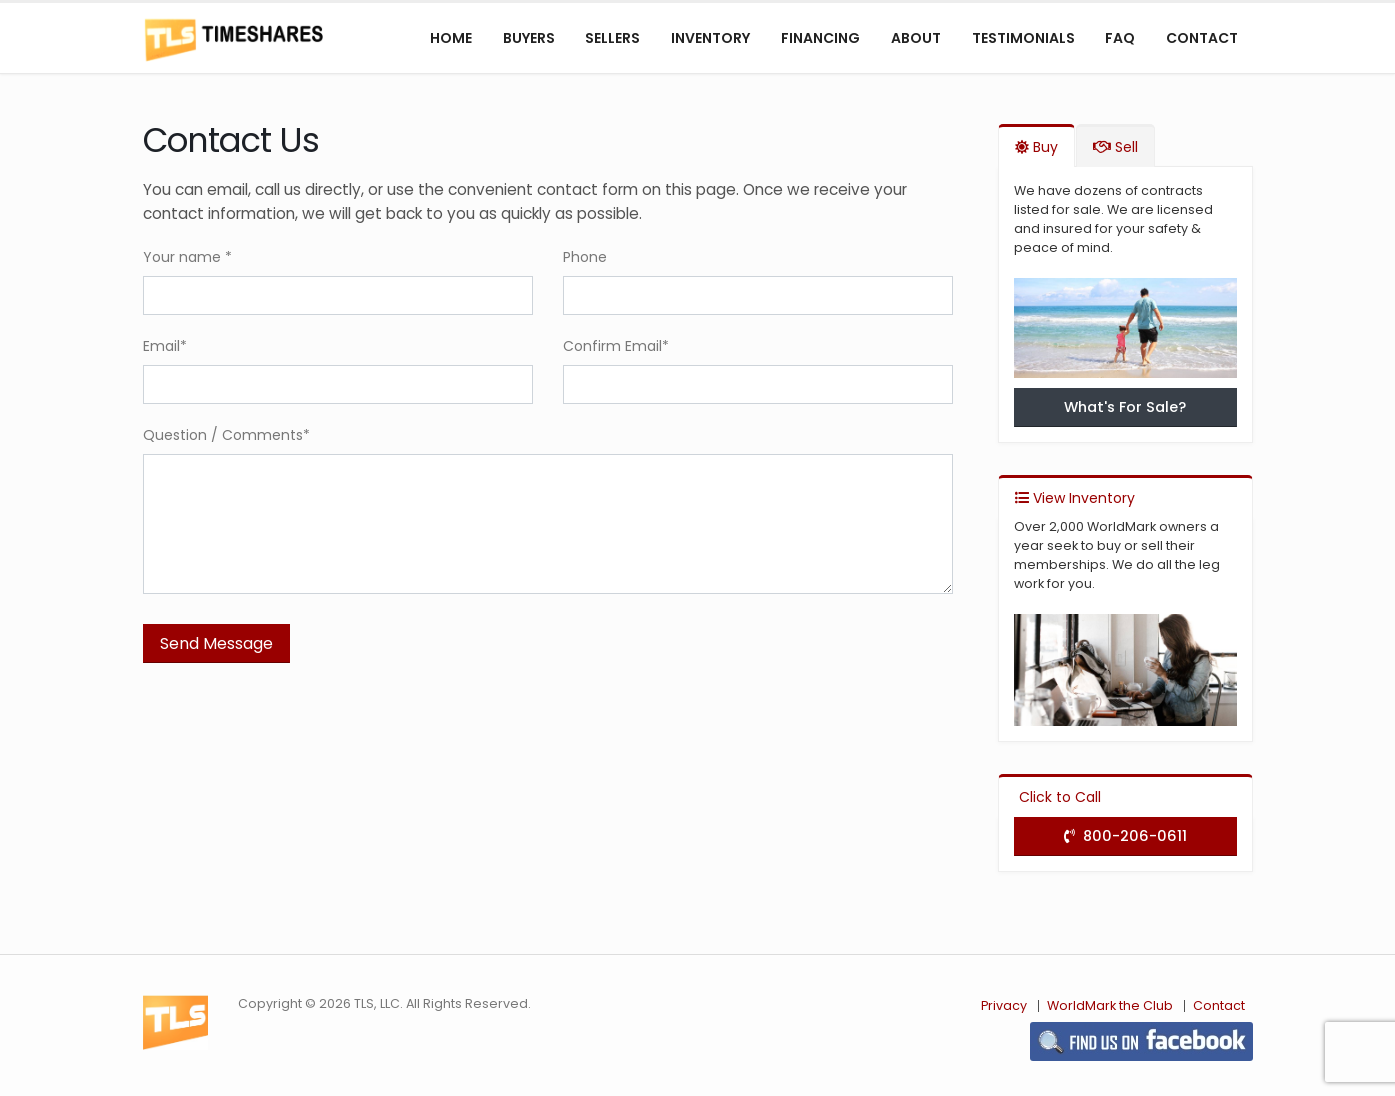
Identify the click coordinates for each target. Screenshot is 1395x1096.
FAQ (1120, 38)
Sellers (612, 38)
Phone (585, 257)
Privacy (1004, 1005)
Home (451, 38)
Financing (820, 38)
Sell (1115, 147)
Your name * (187, 257)
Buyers (529, 38)
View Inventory (1075, 498)
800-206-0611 (1125, 836)
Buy (1036, 147)
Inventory (710, 38)
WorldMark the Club (1110, 1005)
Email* (165, 346)
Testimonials (1023, 38)
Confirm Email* (616, 346)
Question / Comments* (226, 435)
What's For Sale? (1125, 407)
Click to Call (1058, 797)
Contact (1202, 38)
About (916, 38)
